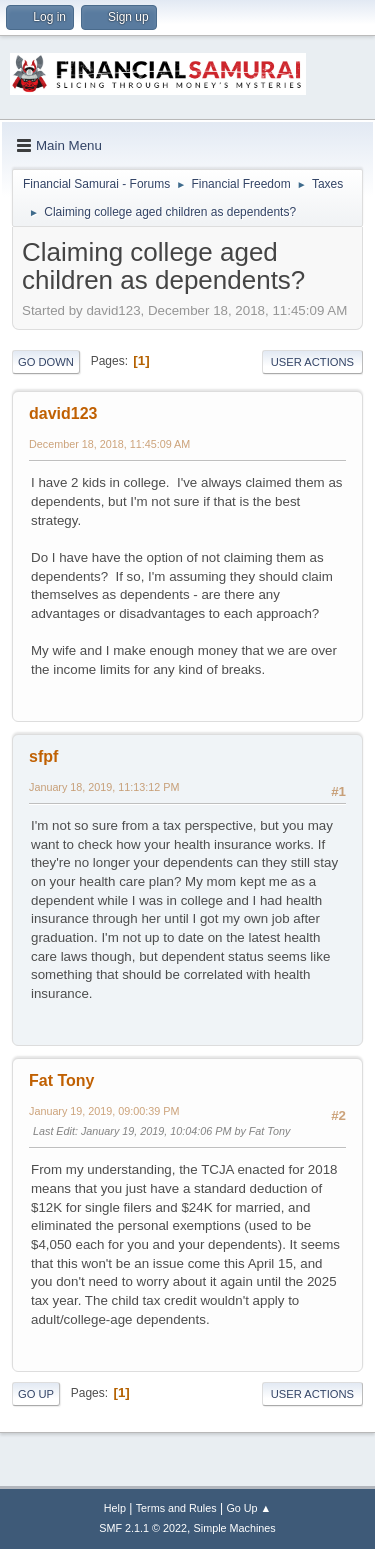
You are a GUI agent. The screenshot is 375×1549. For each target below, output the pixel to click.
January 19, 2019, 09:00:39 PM (104, 1111)
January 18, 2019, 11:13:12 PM (104, 787)
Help (115, 1508)
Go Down (46, 362)
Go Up (36, 1394)
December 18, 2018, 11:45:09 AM (109, 444)
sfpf (43, 756)
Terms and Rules (176, 1508)
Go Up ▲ (248, 1508)
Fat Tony (61, 1080)
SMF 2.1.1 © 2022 (143, 1528)
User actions (312, 362)
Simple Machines (235, 1528)
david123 (63, 413)
